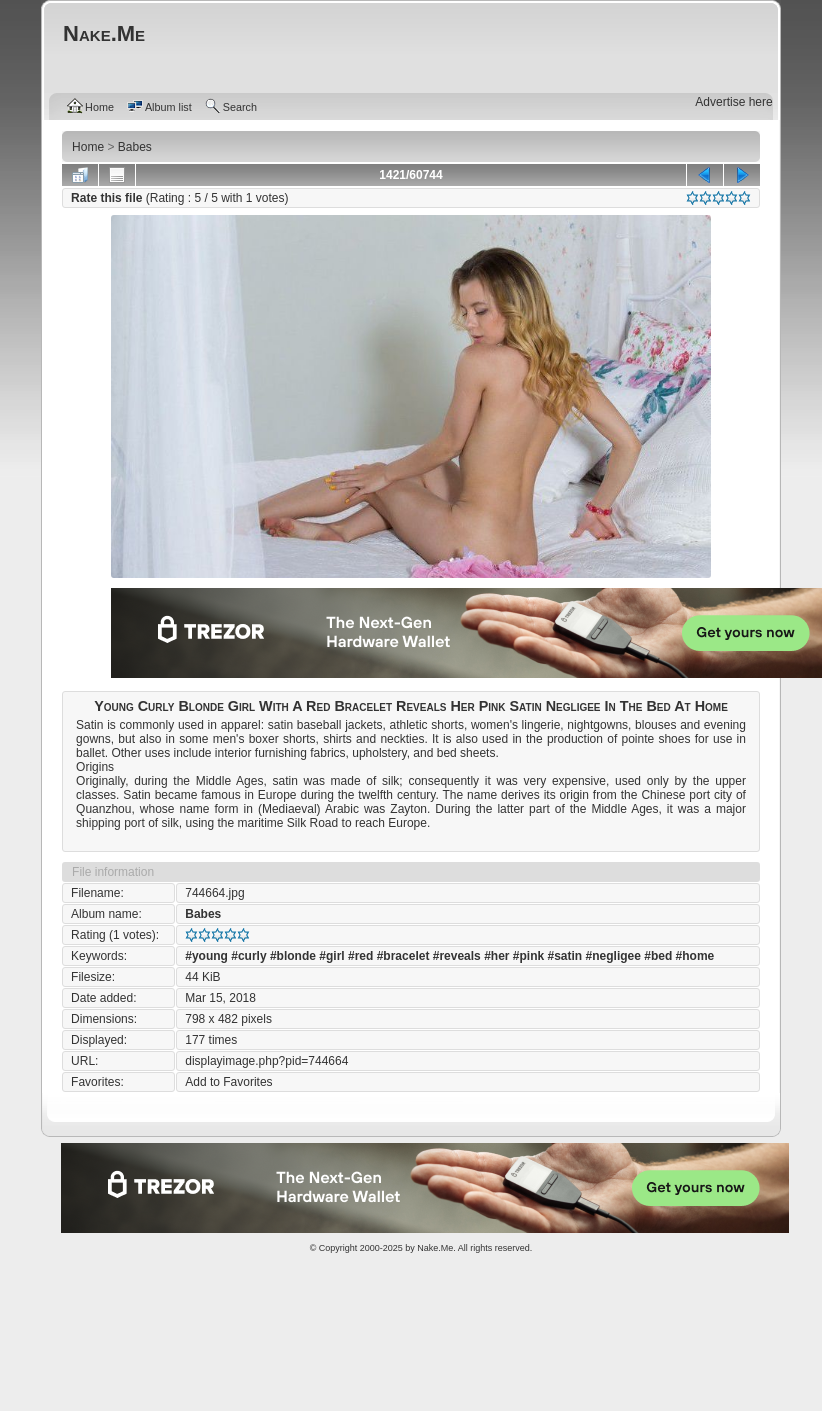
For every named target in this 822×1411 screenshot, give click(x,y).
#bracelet (403, 956)
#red (360, 956)
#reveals (457, 956)
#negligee (613, 956)
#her (496, 956)
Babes (203, 914)
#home (695, 956)
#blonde (293, 956)
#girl (331, 956)
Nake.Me (435, 1248)
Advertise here (733, 102)
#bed (658, 956)
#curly (248, 956)
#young (206, 956)
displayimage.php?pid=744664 (266, 1061)
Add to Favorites (228, 1082)
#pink (528, 956)
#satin (565, 956)
